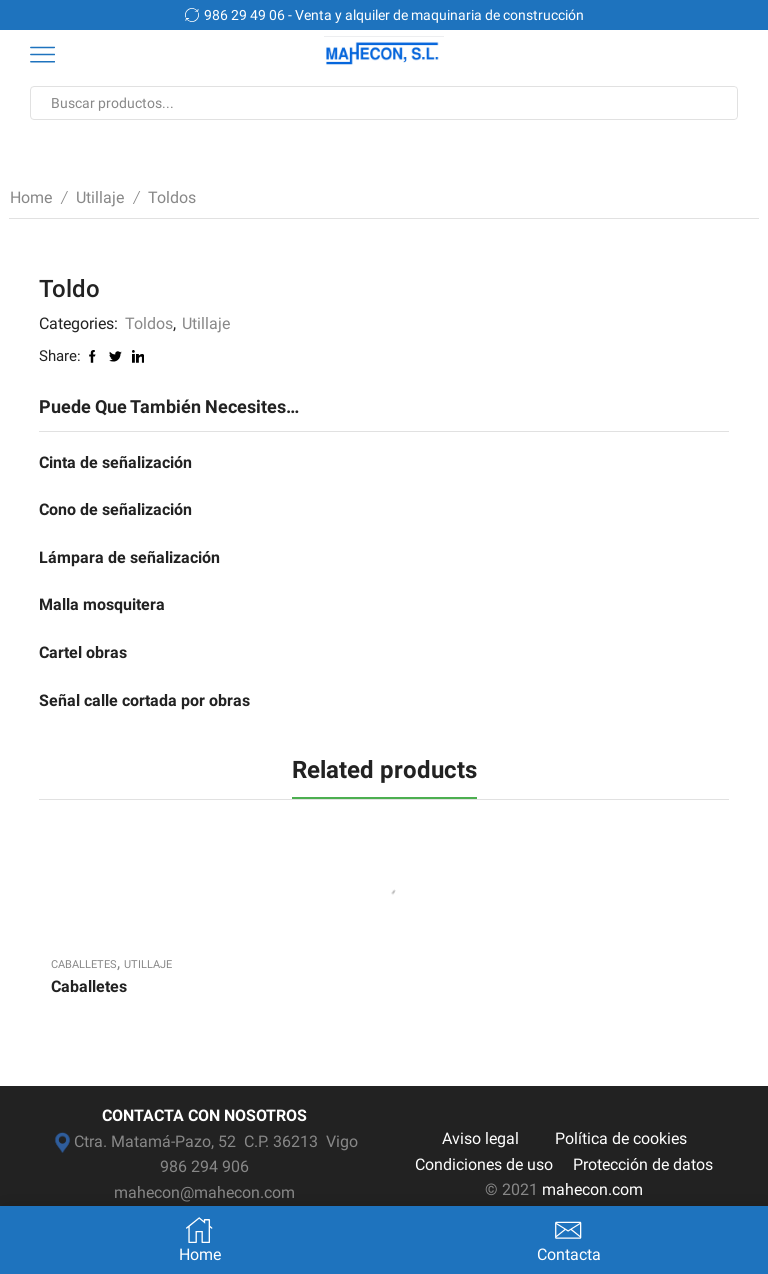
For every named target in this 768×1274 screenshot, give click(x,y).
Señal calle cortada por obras (144, 700)
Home (31, 197)
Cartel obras (83, 652)
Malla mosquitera (102, 604)
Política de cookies (621, 1138)
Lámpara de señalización (129, 557)
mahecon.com (592, 1189)
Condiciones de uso (484, 1164)
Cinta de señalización (115, 462)
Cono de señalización (115, 509)
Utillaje (100, 197)
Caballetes (84, 964)
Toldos (172, 197)
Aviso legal (480, 1138)
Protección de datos (643, 1164)
